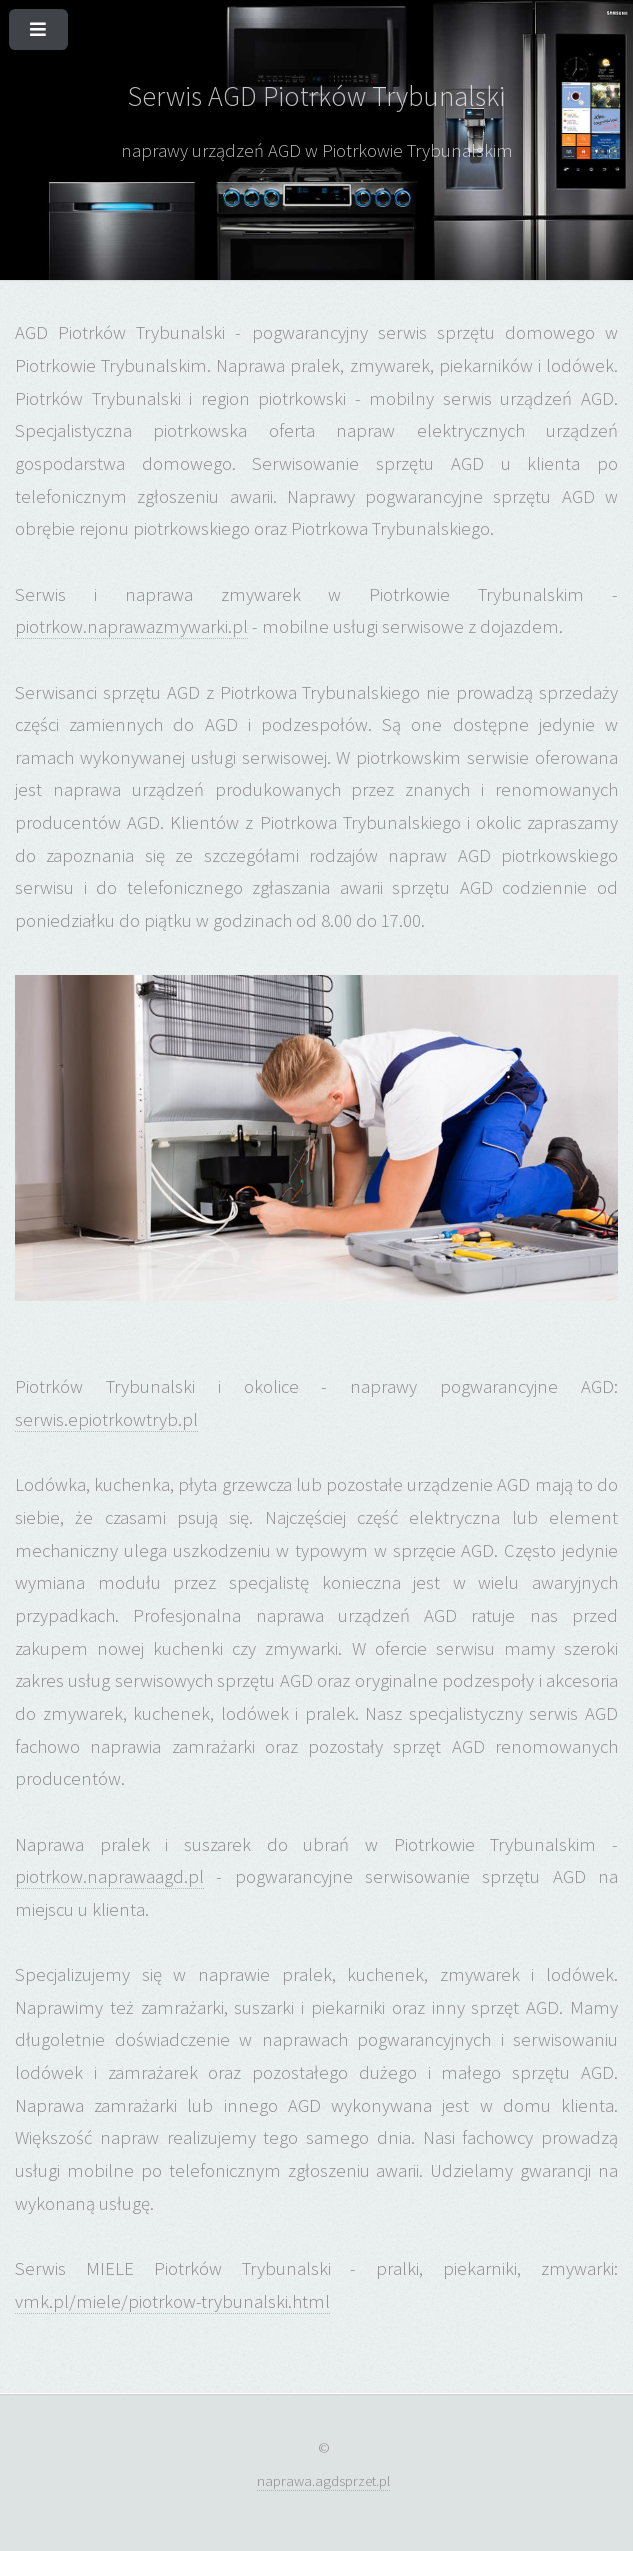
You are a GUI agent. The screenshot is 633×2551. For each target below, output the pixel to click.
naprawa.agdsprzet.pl (323, 2480)
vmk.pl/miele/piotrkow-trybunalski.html (172, 2301)
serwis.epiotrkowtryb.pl (106, 1419)
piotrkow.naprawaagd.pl (109, 1876)
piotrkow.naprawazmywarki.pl (131, 626)
